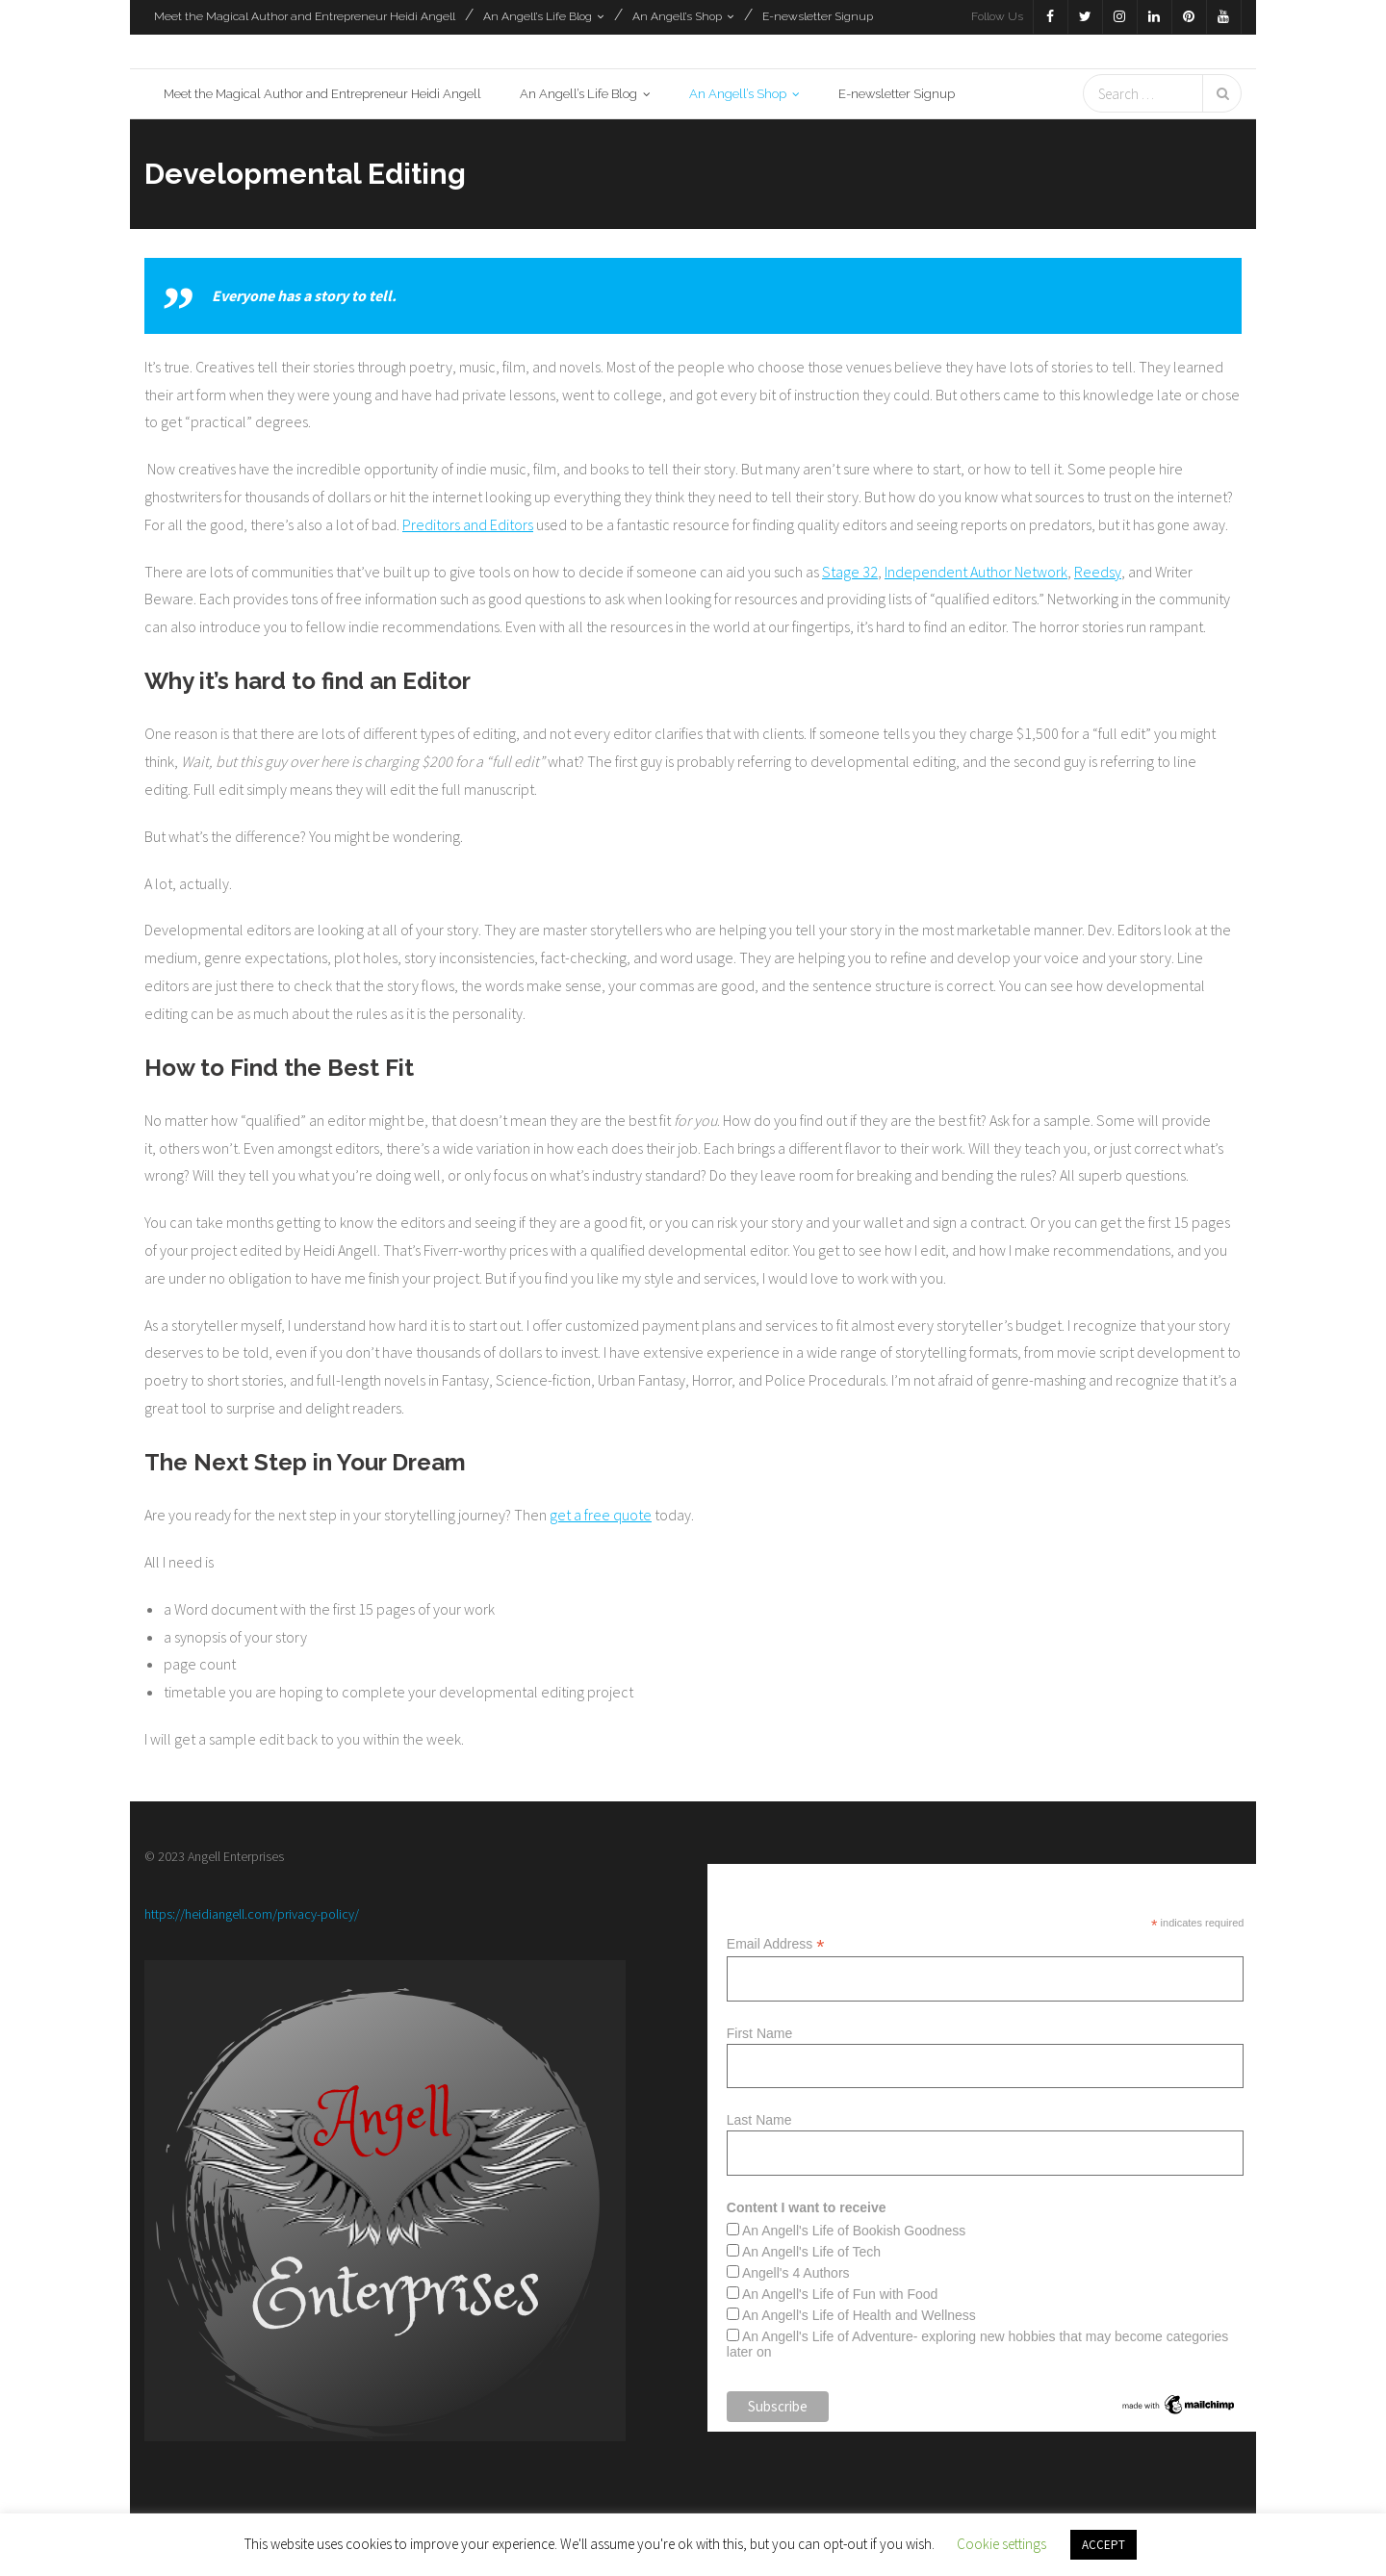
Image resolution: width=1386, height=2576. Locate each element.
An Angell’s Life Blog (537, 16)
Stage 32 (850, 571)
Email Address (776, 1944)
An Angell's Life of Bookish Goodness (853, 2230)
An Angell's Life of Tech (811, 2251)
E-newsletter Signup (817, 16)
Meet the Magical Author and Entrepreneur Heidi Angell (304, 16)
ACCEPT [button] (1103, 2545)
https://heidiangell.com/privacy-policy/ (251, 1914)
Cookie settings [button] (1001, 2544)
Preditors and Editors (467, 524)
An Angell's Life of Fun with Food (839, 2294)
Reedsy (1097, 571)
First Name (759, 2033)
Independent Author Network (976, 571)
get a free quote (601, 1514)
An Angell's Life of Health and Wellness (859, 2315)
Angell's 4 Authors (796, 2273)
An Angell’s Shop (677, 16)
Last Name (759, 2120)
